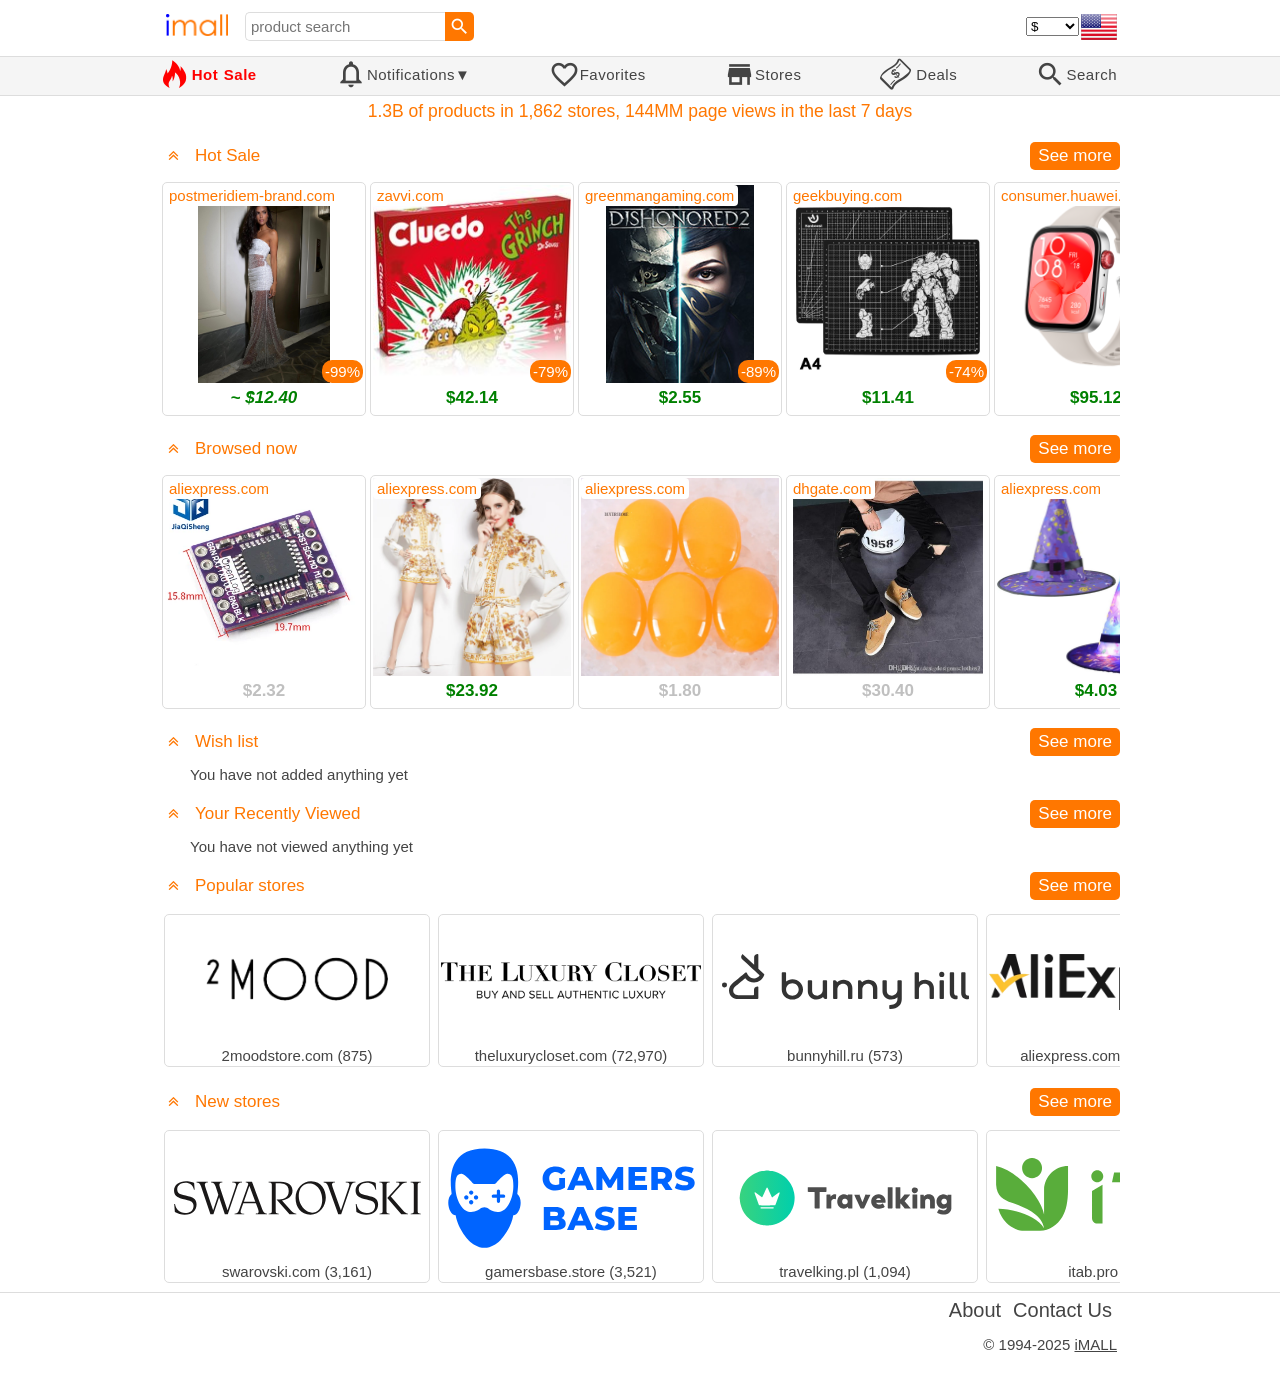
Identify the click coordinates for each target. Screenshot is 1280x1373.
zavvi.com (410, 195)
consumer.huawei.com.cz (1085, 195)
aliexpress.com (219, 488)
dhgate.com (832, 488)
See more (1075, 155)
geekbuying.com (847, 195)
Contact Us (1062, 1310)
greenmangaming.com (659, 195)
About (975, 1310)
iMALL (1095, 1344)
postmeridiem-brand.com (252, 195)
